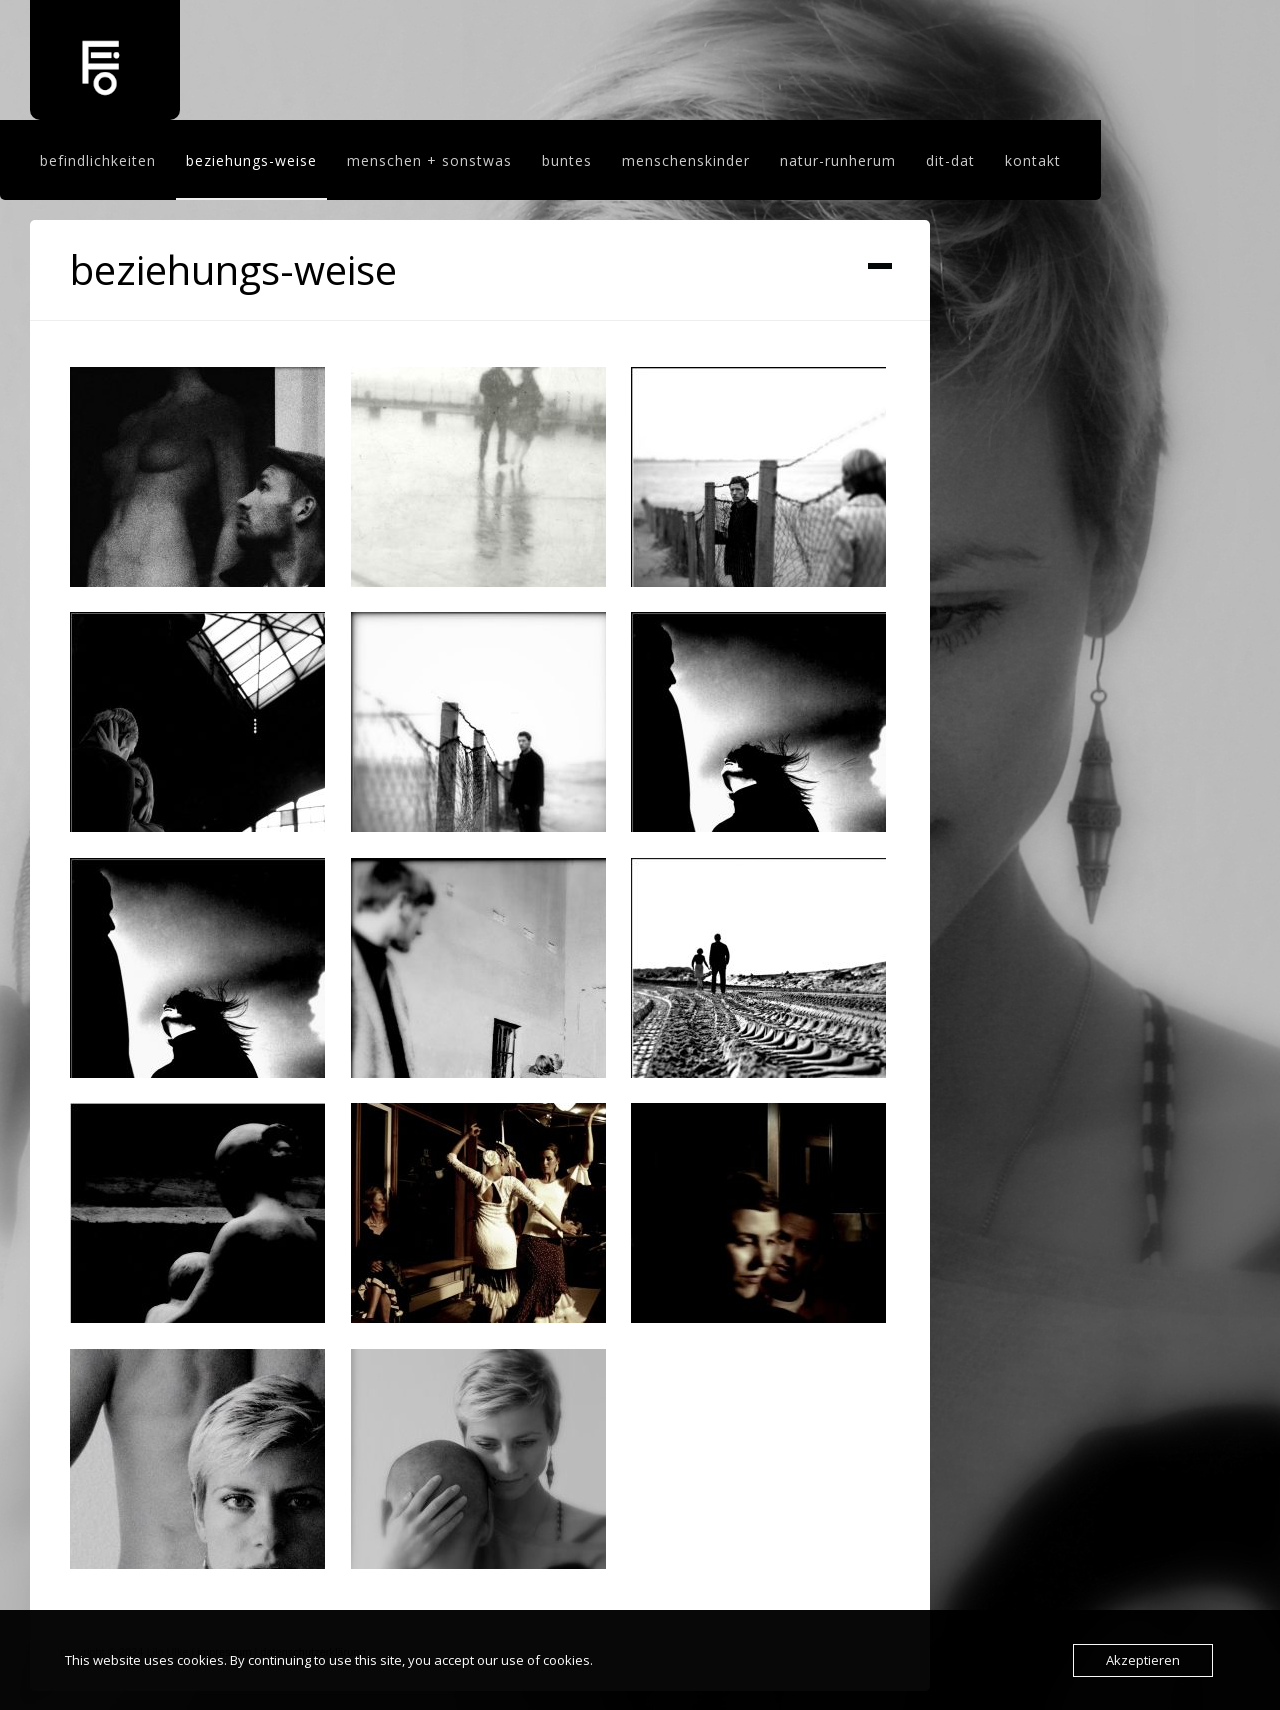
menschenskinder (686, 160)
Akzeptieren (1143, 1660)
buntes (567, 160)
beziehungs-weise (251, 160)
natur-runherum (838, 160)
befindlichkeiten (98, 160)
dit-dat (950, 160)
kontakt (1033, 160)
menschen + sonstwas (429, 160)
